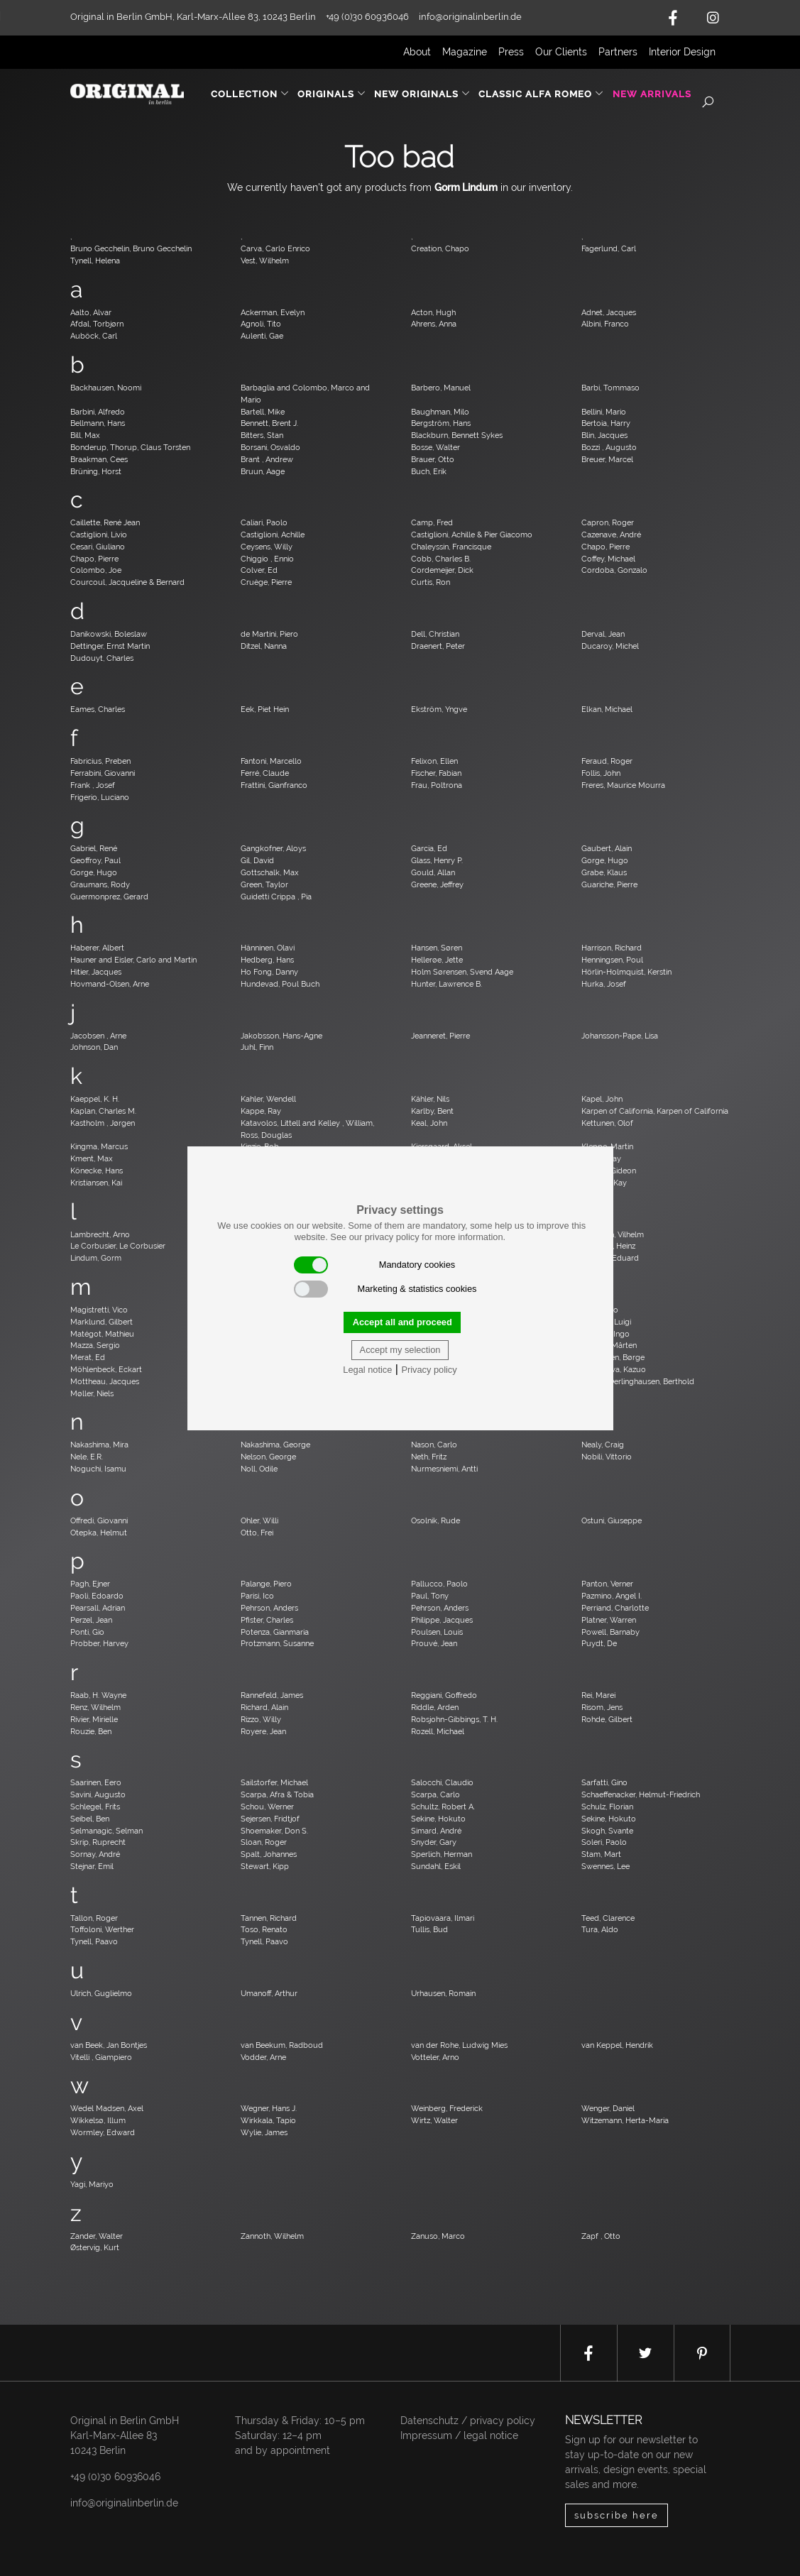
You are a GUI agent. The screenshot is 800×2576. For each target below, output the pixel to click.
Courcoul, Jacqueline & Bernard (127, 582)
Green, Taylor (264, 884)
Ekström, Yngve (439, 709)
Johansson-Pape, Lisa (619, 1036)
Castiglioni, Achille (273, 534)
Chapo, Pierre (605, 547)
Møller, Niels (92, 1393)
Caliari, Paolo (264, 522)
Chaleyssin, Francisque (451, 547)
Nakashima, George (275, 1444)
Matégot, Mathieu (102, 1334)
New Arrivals (652, 94)
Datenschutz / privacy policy (467, 2420)
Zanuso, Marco (438, 2236)
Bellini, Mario (603, 412)
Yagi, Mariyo (92, 2184)
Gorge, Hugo (604, 860)
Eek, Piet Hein (265, 709)
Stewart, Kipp (265, 1866)
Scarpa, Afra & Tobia (277, 1794)
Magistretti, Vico (99, 1310)
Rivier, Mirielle (94, 1719)
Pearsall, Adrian (97, 1608)
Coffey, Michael (608, 559)
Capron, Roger (607, 522)
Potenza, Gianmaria (275, 1632)
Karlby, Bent (432, 1111)
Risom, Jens (602, 1707)
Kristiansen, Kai (96, 1183)
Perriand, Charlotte (615, 1608)
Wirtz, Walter (434, 2120)
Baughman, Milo (440, 412)
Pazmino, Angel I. (611, 1596)
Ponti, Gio (87, 1632)
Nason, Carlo (434, 1444)
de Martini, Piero (269, 634)
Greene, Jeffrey (437, 884)
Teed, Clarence (608, 1918)
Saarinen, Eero (95, 1782)
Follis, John (600, 773)
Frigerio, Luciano (99, 797)
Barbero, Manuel (441, 388)
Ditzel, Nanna (264, 646)
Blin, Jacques (604, 435)
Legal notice (367, 1369)
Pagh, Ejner (90, 1584)
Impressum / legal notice (459, 2435)
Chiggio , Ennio (267, 559)
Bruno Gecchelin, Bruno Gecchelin (131, 248)
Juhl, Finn (257, 1047)
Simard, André (436, 1831)
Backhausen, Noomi (105, 388)
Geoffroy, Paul (95, 860)
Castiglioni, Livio (98, 534)
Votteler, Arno (435, 2057)
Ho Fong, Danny (269, 972)
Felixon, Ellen (434, 761)
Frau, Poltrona (436, 785)
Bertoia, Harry (605, 423)
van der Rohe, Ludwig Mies (459, 2045)
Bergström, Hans (441, 423)
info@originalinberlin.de (470, 16)
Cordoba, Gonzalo (614, 570)
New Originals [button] (422, 94)
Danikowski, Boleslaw (108, 634)
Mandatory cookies (375, 1264)
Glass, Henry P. (437, 860)
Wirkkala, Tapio (268, 2120)
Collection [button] (250, 94)
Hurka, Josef (603, 984)
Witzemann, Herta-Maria (625, 2120)
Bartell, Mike (263, 412)
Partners (617, 51)
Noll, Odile (259, 1469)
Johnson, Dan (94, 1047)
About (417, 51)
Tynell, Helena (95, 260)
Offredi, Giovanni (99, 1520)
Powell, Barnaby (610, 1632)
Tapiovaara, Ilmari (442, 1918)
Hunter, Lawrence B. (446, 984)
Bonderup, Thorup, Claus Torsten (130, 447)
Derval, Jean (603, 634)
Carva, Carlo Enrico (275, 248)
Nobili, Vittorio (606, 1457)
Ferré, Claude (265, 773)
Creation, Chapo (440, 248)
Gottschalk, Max (270, 872)
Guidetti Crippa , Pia (276, 896)
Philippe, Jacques (442, 1620)
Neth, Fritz (428, 1457)
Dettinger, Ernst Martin (110, 646)
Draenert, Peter (438, 646)
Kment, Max (91, 1158)
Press (511, 51)
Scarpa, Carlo (435, 1794)
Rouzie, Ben (90, 1731)
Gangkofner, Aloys (273, 848)
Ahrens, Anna (433, 324)
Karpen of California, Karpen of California (654, 1111)
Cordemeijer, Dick (442, 570)
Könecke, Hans (96, 1170)
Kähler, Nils (430, 1099)
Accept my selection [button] (400, 1349)
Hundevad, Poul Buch (280, 984)
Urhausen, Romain (443, 1993)
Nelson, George (268, 1457)
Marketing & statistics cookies (385, 1289)
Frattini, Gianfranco (274, 785)
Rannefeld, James (272, 1695)
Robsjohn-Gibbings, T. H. (454, 1719)
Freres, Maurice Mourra (623, 785)
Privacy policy (428, 1369)
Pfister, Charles (267, 1620)
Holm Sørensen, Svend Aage (462, 972)
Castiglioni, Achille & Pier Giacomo (471, 534)
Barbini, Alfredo (97, 412)
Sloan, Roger (264, 1842)
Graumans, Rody (100, 884)
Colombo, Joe (95, 570)
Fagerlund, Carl (608, 248)
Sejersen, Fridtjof (270, 1819)
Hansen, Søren (436, 948)
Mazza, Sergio (95, 1345)
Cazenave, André (611, 534)
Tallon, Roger (94, 1918)
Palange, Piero (266, 1584)
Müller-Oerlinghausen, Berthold (637, 1381)
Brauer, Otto (432, 459)
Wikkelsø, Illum (98, 2120)
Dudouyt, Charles (101, 658)
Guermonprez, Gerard (109, 896)
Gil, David (257, 860)
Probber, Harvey (99, 1643)
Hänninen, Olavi (268, 948)
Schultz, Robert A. (443, 1807)
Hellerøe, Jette (437, 960)
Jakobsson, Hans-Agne (281, 1036)
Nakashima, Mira (99, 1444)
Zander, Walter (96, 2236)
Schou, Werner (267, 1807)
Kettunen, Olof (607, 1123)
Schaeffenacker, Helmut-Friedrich (640, 1794)
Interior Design (682, 51)
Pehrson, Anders (269, 1608)
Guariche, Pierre (609, 884)
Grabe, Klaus (604, 872)
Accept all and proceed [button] (402, 1322)
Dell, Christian (435, 634)
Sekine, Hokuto (438, 1819)
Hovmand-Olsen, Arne (109, 984)
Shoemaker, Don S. (274, 1831)
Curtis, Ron (430, 582)
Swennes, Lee (605, 1866)
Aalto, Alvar (90, 312)
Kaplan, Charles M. (103, 1111)
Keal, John (429, 1123)
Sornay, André (95, 1854)
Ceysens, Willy (266, 547)
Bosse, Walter (435, 447)
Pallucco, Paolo (439, 1584)
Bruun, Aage (263, 471)
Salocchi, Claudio (442, 1782)
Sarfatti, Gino (604, 1782)
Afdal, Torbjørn (97, 324)
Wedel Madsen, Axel (106, 2108)
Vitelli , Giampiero (101, 2057)
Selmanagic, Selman (106, 1831)
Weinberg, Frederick (447, 2108)
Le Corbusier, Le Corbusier (117, 1246)
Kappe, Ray (261, 1111)
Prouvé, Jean (434, 1643)
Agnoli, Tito (261, 324)
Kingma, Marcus (99, 1146)
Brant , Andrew (267, 459)
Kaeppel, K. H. (94, 1099)
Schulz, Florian (607, 1807)
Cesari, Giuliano (97, 547)
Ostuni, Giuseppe (611, 1520)
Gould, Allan (433, 872)
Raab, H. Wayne (98, 1695)
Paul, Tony (430, 1596)
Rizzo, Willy (261, 1719)
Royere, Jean (263, 1731)
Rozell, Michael (437, 1731)
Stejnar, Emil (92, 1866)
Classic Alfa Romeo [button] (541, 94)
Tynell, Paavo (94, 1941)
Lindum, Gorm (95, 1258)
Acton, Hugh (433, 312)
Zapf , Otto (600, 2236)
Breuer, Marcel (607, 459)
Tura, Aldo (599, 1929)
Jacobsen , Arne (98, 1036)
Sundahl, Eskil (436, 1866)
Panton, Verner (607, 1584)
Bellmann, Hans (97, 423)
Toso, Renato (264, 1929)
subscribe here (616, 2515)
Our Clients (561, 51)
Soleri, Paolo (604, 1842)
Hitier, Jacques (95, 972)
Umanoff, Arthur (269, 1993)
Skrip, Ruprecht (98, 1842)
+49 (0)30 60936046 (115, 2476)
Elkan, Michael (606, 709)
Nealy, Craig (602, 1444)
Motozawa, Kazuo (613, 1369)
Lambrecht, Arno (100, 1234)
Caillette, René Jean (105, 522)
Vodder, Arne (263, 2057)
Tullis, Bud (429, 1929)
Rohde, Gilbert (606, 1719)
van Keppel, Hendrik (617, 2045)
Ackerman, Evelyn (273, 312)
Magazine (464, 51)
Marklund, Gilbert (101, 1322)
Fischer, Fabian (436, 773)
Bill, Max (85, 435)
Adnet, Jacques (608, 312)
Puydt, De (599, 1643)
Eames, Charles (97, 709)
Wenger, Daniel (608, 2108)
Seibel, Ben (89, 1819)
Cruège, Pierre (266, 582)
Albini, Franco (605, 324)
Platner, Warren (608, 1620)
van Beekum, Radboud (282, 2045)
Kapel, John (602, 1099)
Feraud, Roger (606, 761)
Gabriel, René (93, 848)
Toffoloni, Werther (102, 1929)
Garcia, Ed (429, 848)
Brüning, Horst (95, 471)
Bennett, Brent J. (269, 423)
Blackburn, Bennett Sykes (457, 435)
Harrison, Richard (611, 948)
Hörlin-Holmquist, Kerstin (626, 972)
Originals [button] (331, 94)
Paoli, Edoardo (97, 1596)
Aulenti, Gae (262, 336)
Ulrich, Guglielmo (101, 1993)
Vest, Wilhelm (265, 260)
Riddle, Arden (435, 1707)
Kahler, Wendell (268, 1099)
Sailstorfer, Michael (274, 1782)
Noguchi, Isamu (98, 1469)
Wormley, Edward (102, 2132)
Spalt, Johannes (269, 1854)
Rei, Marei (598, 1695)
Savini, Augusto (98, 1794)
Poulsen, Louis (437, 1632)
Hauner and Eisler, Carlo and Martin (133, 960)
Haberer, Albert (97, 948)
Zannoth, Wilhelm (272, 2236)
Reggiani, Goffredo (444, 1695)
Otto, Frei (257, 1533)
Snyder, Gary (433, 1842)
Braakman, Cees (99, 459)
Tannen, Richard (269, 1918)
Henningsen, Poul (612, 960)
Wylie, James (264, 2132)
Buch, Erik (428, 471)
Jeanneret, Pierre (440, 1036)
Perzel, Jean (91, 1620)
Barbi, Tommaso (610, 388)
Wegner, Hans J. (269, 2108)
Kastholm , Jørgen (102, 1123)
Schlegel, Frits (95, 1807)
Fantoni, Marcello (271, 761)
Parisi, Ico (257, 1596)
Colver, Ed (259, 570)
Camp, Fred (432, 522)
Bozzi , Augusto (609, 447)
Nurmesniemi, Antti (444, 1469)
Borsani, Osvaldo (270, 447)
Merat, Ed (87, 1357)
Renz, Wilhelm (95, 1707)
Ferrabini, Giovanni (102, 773)
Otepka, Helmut (98, 1533)
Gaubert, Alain (606, 848)
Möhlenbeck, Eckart (106, 1369)
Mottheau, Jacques (104, 1381)
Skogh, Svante (607, 1831)
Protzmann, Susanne (277, 1643)
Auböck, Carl (93, 336)
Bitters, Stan (262, 435)
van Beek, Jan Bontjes (108, 2045)
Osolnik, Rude (435, 1520)
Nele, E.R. (86, 1457)
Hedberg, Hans (267, 960)
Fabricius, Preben (100, 761)
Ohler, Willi (259, 1520)
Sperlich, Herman (441, 1854)
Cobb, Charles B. (441, 559)
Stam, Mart (601, 1854)
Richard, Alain (264, 1707)
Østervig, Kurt (94, 2247)
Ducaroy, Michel (610, 646)
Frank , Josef (92, 785)
